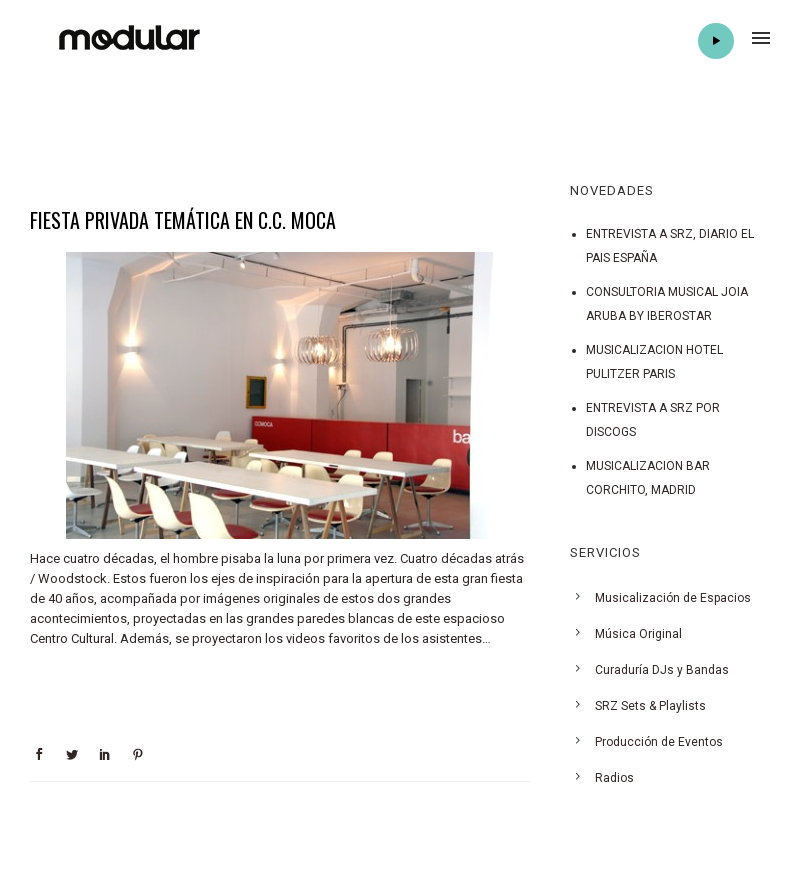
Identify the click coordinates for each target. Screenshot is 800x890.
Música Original (638, 634)
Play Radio (715, 41)
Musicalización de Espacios (673, 598)
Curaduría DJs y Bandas (662, 670)
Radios (614, 778)
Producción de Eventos (659, 742)
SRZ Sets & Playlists (650, 706)
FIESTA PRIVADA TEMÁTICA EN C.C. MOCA (183, 220)
